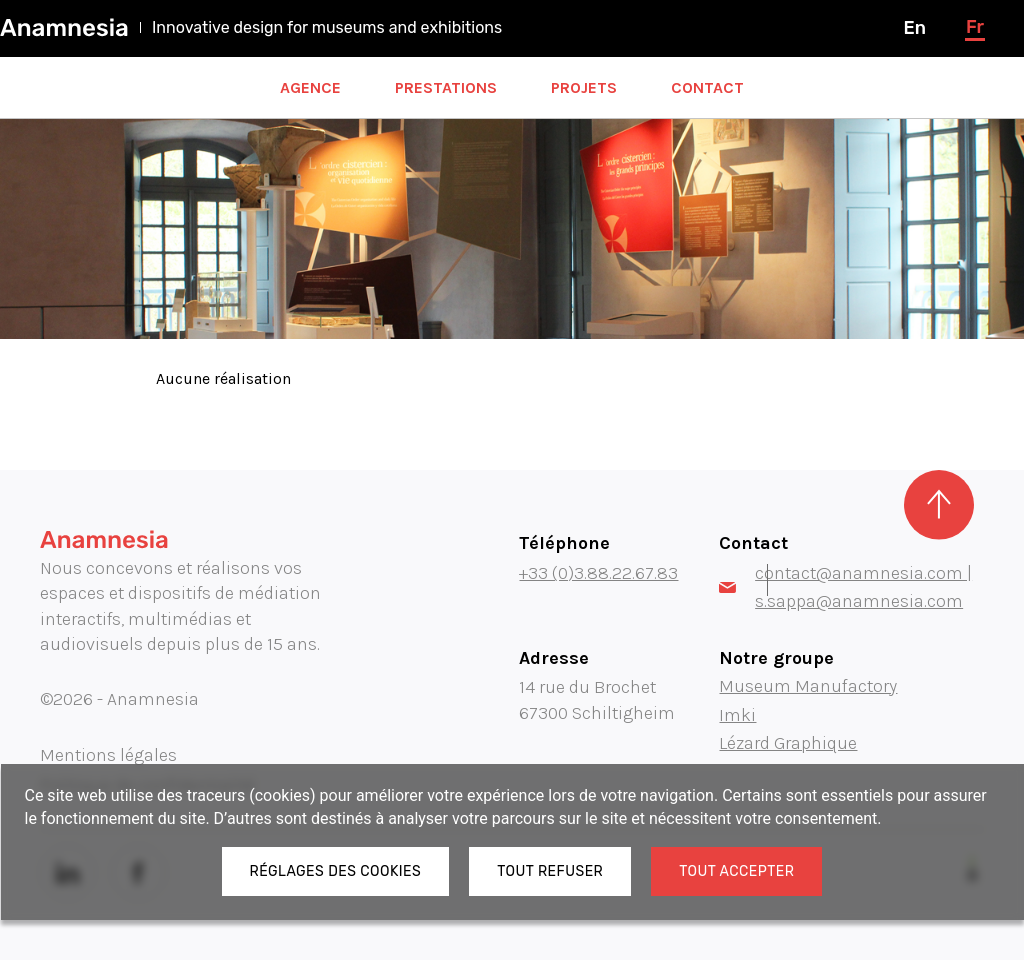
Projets (584, 87)
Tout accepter (736, 871)
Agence (310, 87)
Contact (707, 87)
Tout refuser (550, 871)
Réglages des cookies (336, 871)
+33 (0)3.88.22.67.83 (598, 573)
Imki (737, 715)
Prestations (446, 87)
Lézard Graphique (788, 743)
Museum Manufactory (808, 686)
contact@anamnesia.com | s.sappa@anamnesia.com (845, 587)
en (914, 28)
